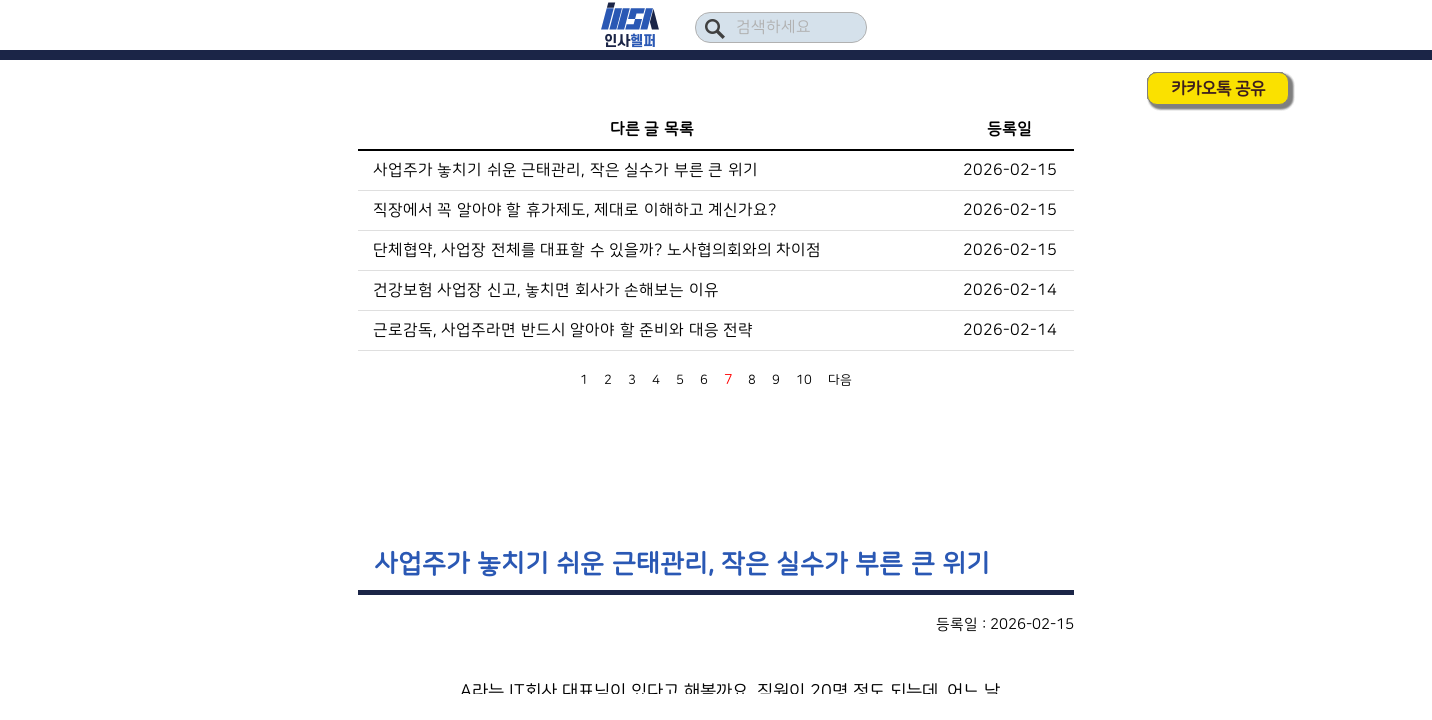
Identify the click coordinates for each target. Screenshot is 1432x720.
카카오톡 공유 (1218, 88)
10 (804, 380)
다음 (840, 380)
